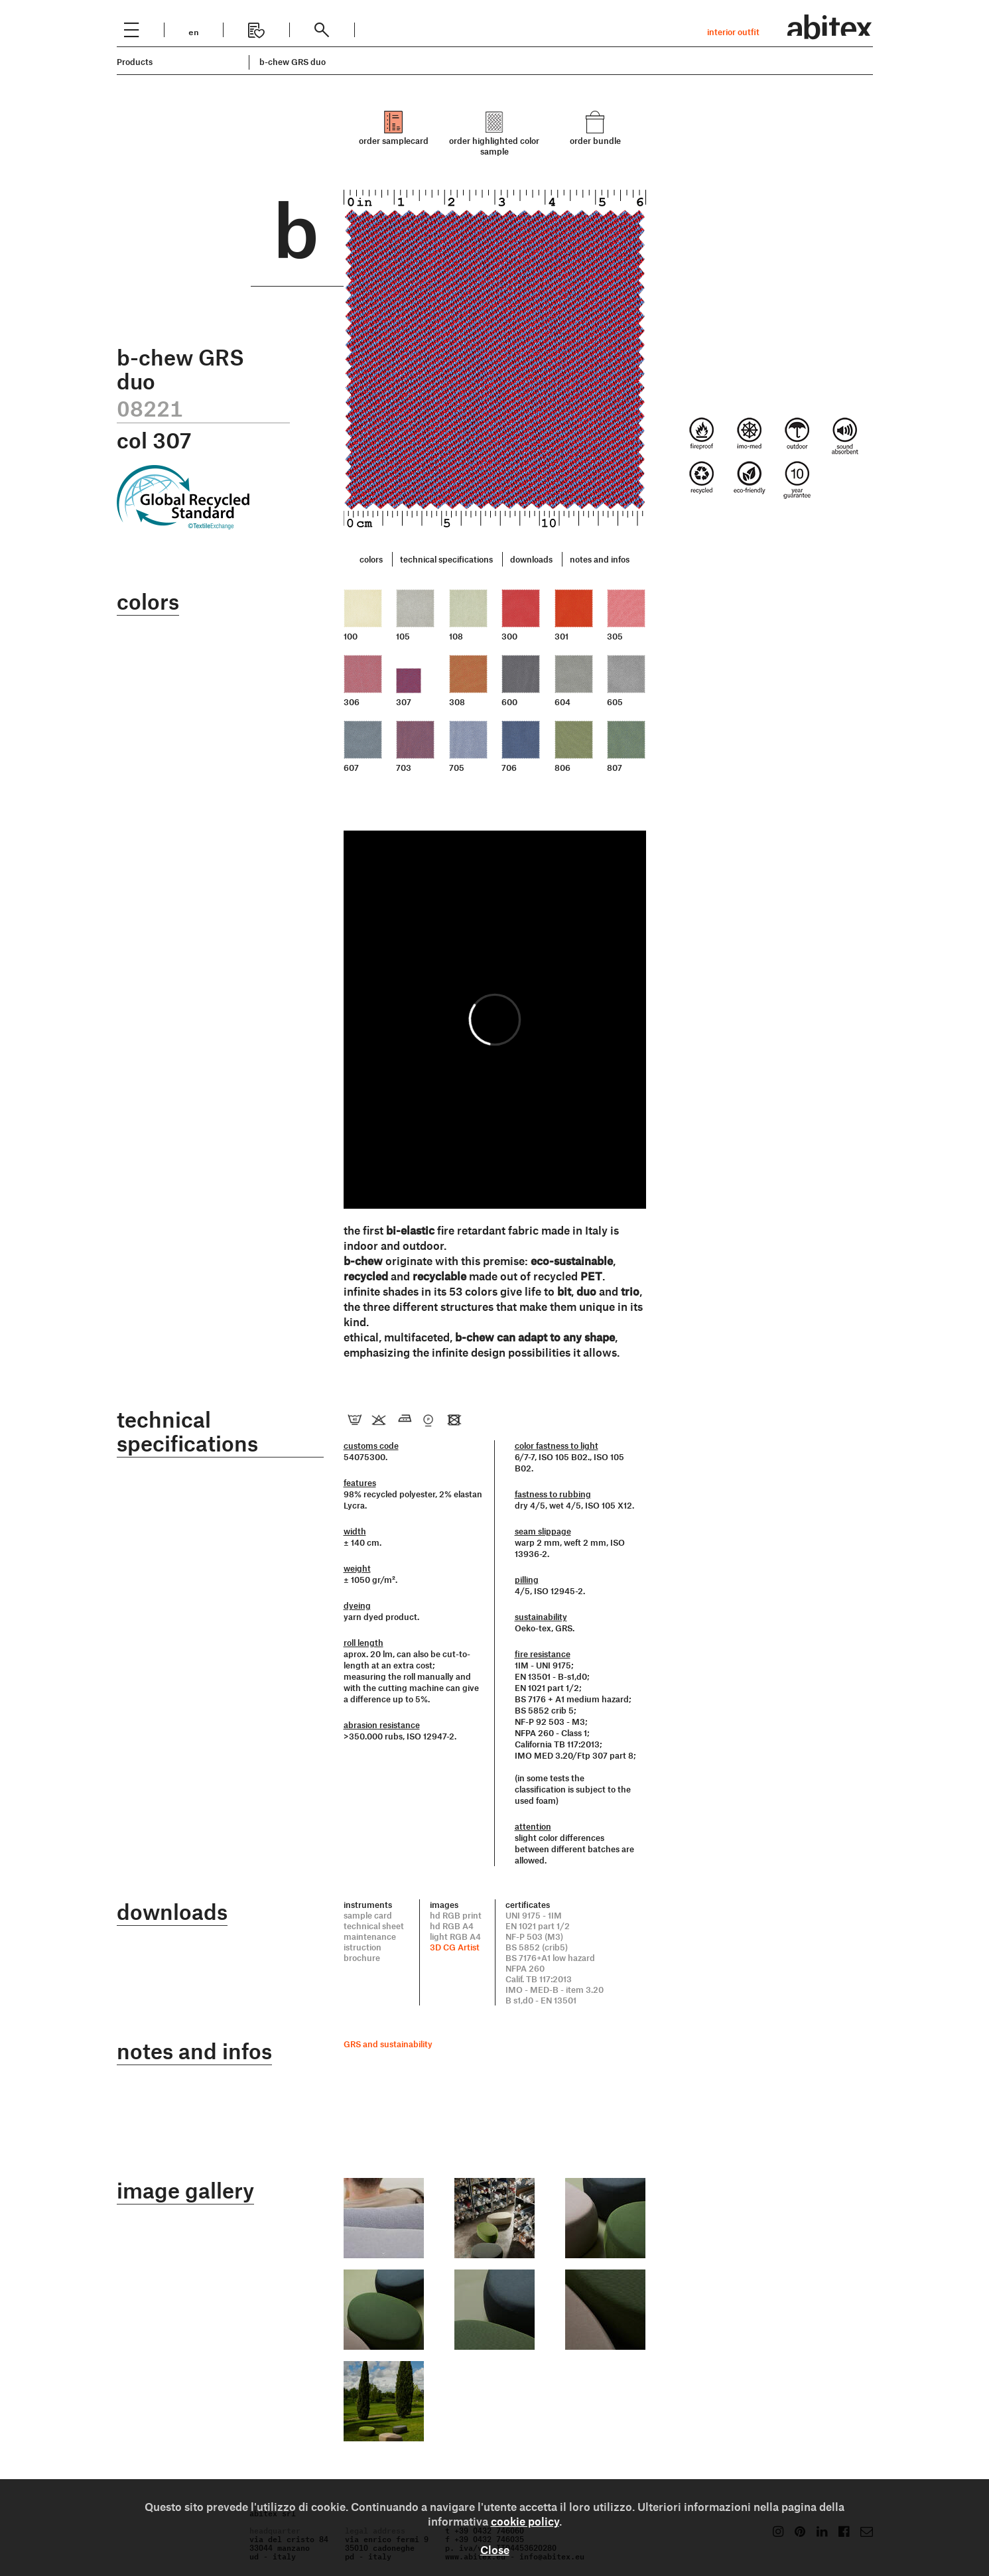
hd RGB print (456, 1915)
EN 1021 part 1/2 (537, 1926)
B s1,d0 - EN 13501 (540, 2000)
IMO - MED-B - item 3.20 (554, 1989)
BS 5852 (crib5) (536, 1947)
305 (615, 636)
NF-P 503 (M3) (534, 1936)
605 (615, 702)
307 (403, 702)
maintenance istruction (370, 1941)
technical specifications (446, 559)
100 (351, 636)
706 (509, 767)
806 (562, 767)
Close (494, 2549)
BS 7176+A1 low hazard (550, 1957)
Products (135, 61)
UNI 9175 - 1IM (533, 1915)
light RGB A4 (455, 1936)
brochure (362, 1957)
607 (351, 767)
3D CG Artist (455, 1947)
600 (509, 702)
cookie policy (525, 2521)
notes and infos (599, 559)
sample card (368, 1915)
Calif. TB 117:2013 (538, 1979)
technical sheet (374, 1926)
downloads (531, 559)
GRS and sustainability (388, 2044)
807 (614, 767)
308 (457, 702)
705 (456, 767)
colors (371, 559)
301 (561, 636)
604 (562, 702)
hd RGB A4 (452, 1926)
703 (403, 767)
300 (509, 636)
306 (352, 702)
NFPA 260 (525, 1968)
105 (403, 636)
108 (456, 636)
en (193, 31)
